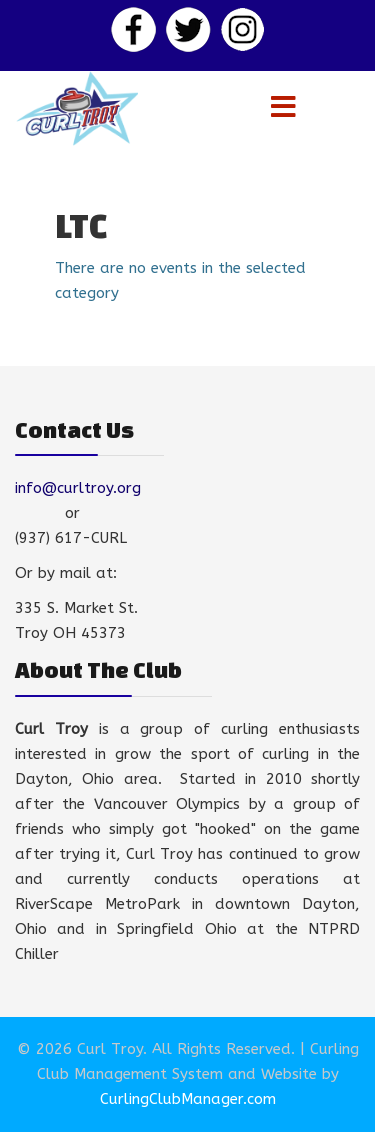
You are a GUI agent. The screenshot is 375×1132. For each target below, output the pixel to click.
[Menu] (284, 108)
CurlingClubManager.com (188, 1099)
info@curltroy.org (78, 488)
